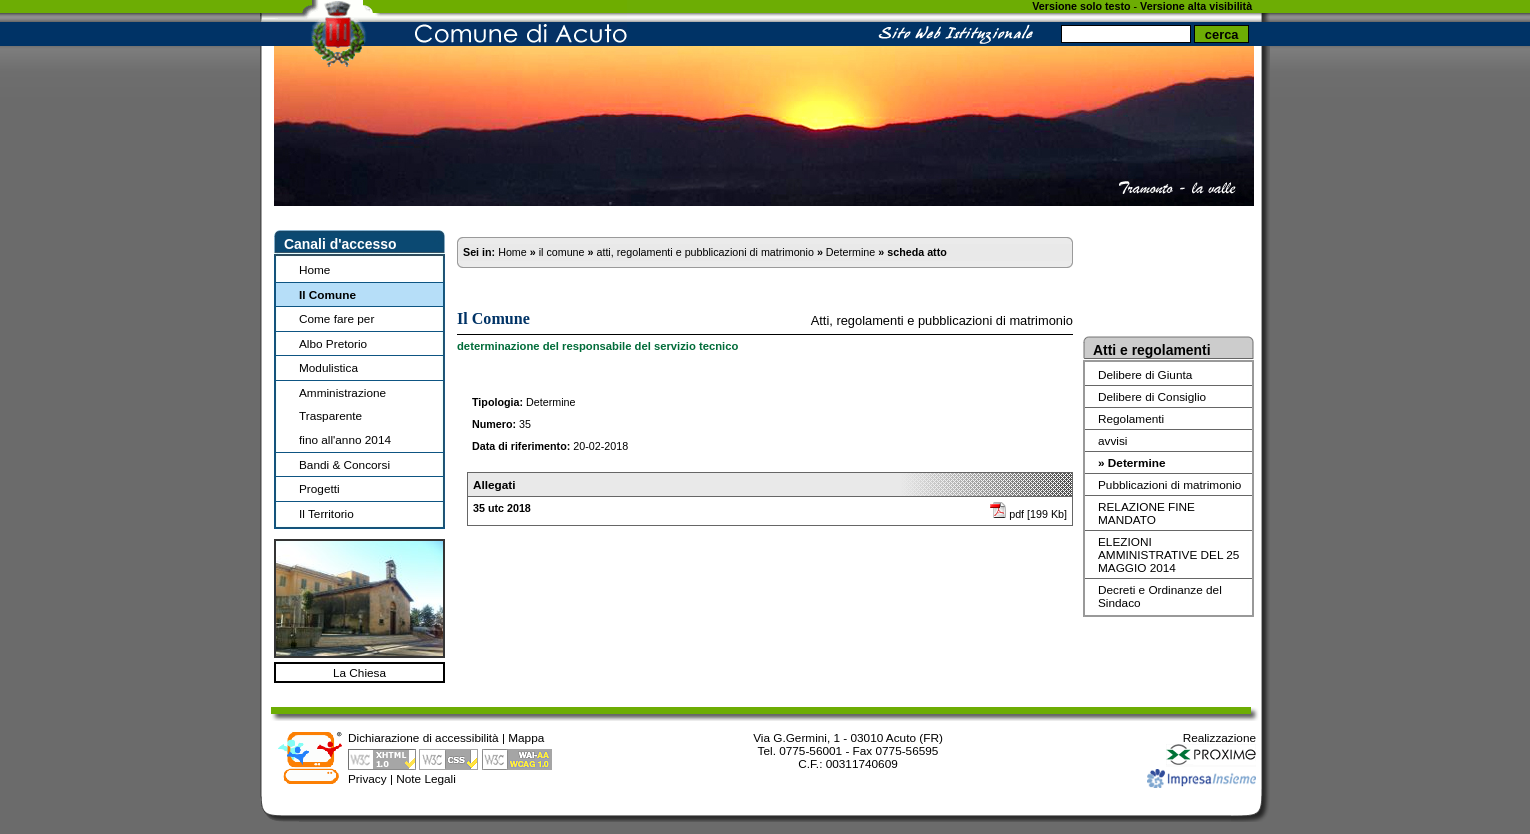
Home (314, 269)
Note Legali (426, 778)
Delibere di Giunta (1145, 374)
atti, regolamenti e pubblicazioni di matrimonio (704, 252)
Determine (850, 252)
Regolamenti (1131, 418)
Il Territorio (326, 513)
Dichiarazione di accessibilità (423, 737)
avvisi (1112, 440)
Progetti (319, 488)
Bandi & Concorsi (344, 464)
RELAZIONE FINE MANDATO (1146, 513)
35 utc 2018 (502, 508)
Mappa (526, 737)
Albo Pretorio (333, 343)
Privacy (367, 778)
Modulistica (328, 367)
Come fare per (336, 318)
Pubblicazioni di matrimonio (1169, 484)
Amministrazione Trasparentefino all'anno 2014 (345, 416)
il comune (562, 252)
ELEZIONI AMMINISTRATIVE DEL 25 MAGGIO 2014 (1168, 554)
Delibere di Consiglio (1152, 396)
